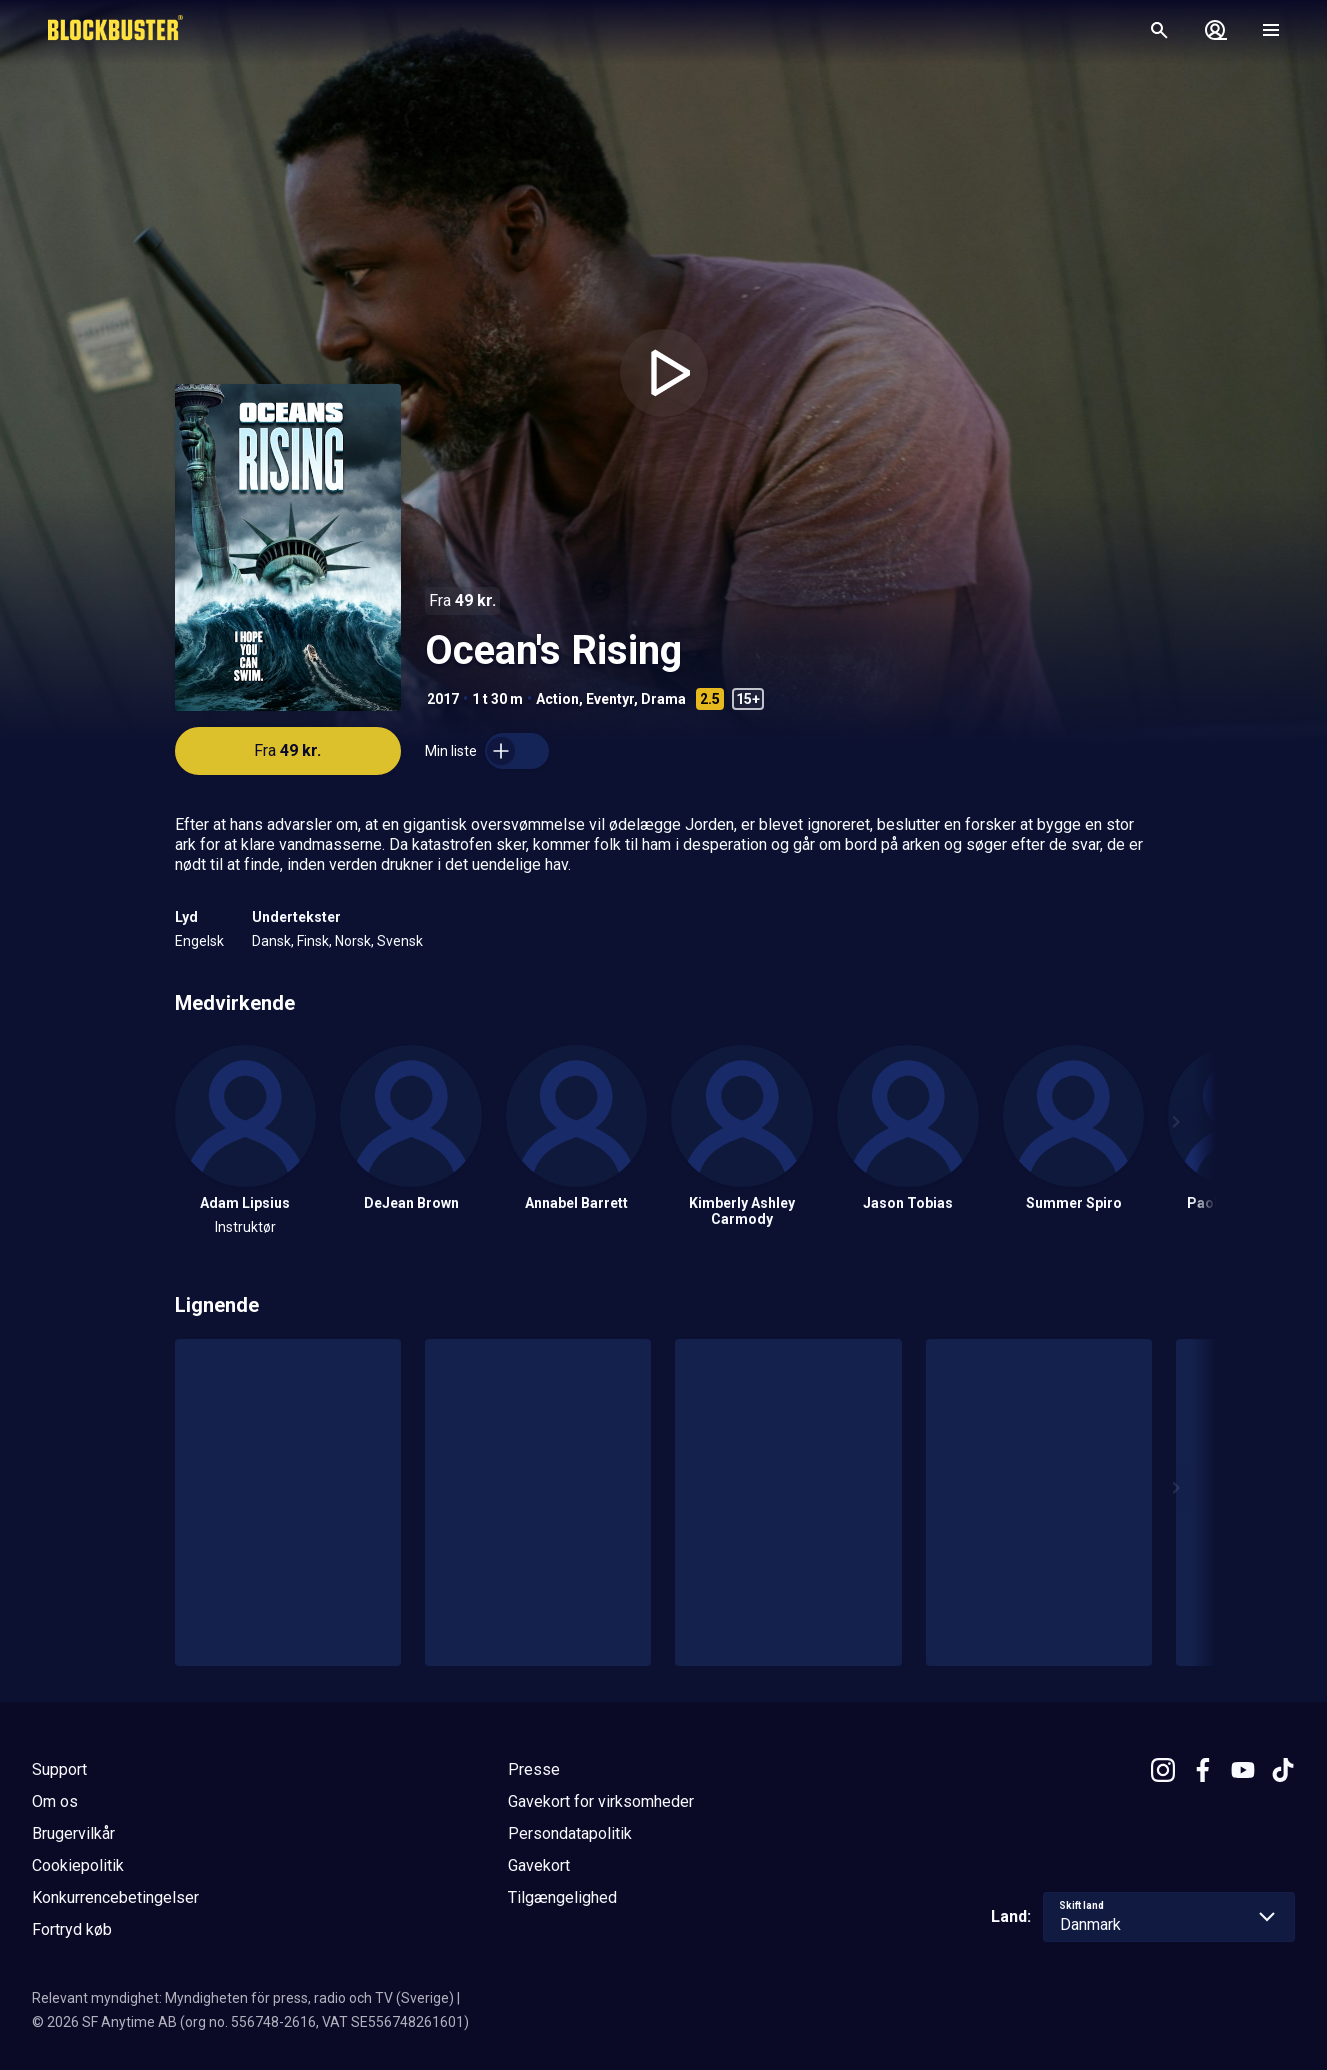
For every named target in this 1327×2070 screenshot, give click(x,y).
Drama (663, 699)
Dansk (271, 941)
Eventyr (610, 699)
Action (557, 699)
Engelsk (199, 941)
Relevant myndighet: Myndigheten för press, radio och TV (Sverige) (243, 1998)
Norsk (353, 941)
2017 (443, 699)
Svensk (400, 941)
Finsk (313, 941)
